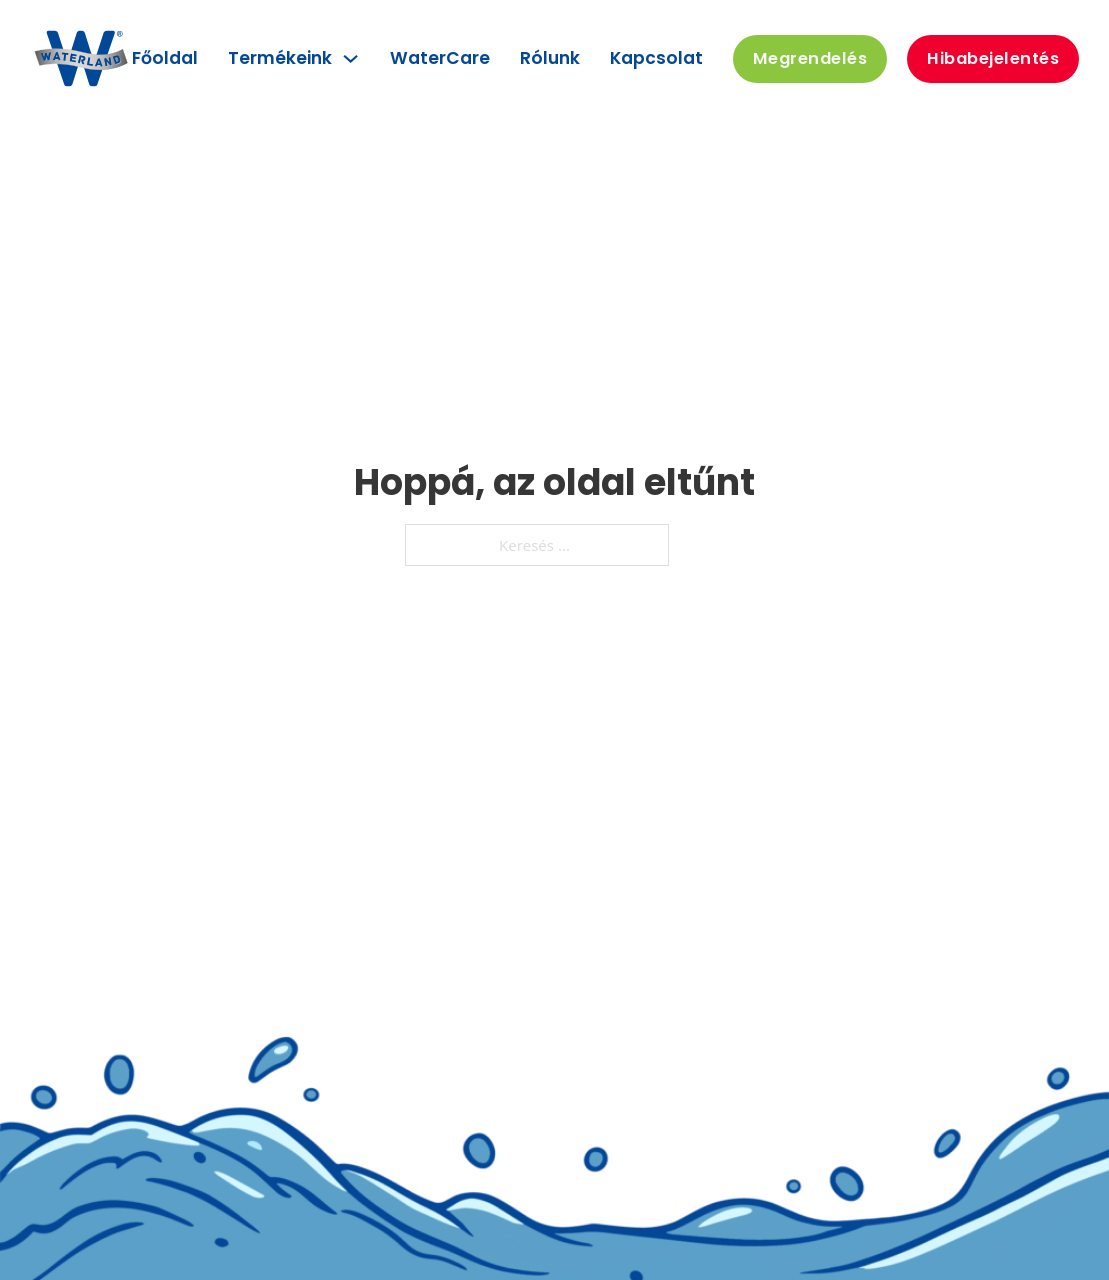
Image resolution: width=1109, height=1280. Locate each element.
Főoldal (165, 58)
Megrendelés (810, 58)
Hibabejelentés (993, 58)
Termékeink (280, 58)
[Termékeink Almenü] (350, 58)
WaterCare (440, 58)
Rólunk (550, 58)
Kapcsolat (656, 58)
